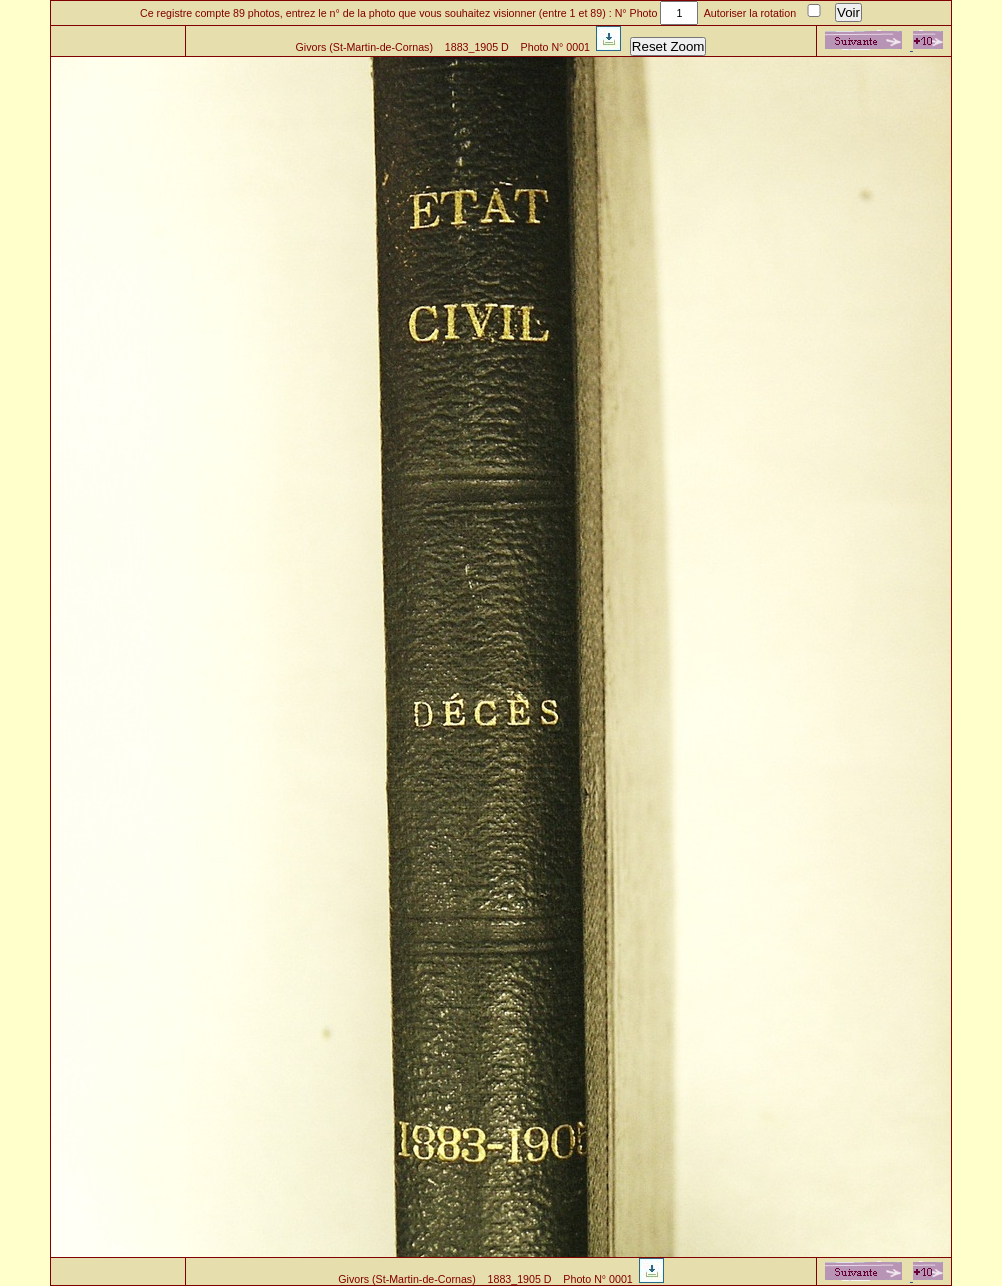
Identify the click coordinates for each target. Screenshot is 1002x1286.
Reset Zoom (668, 46)
